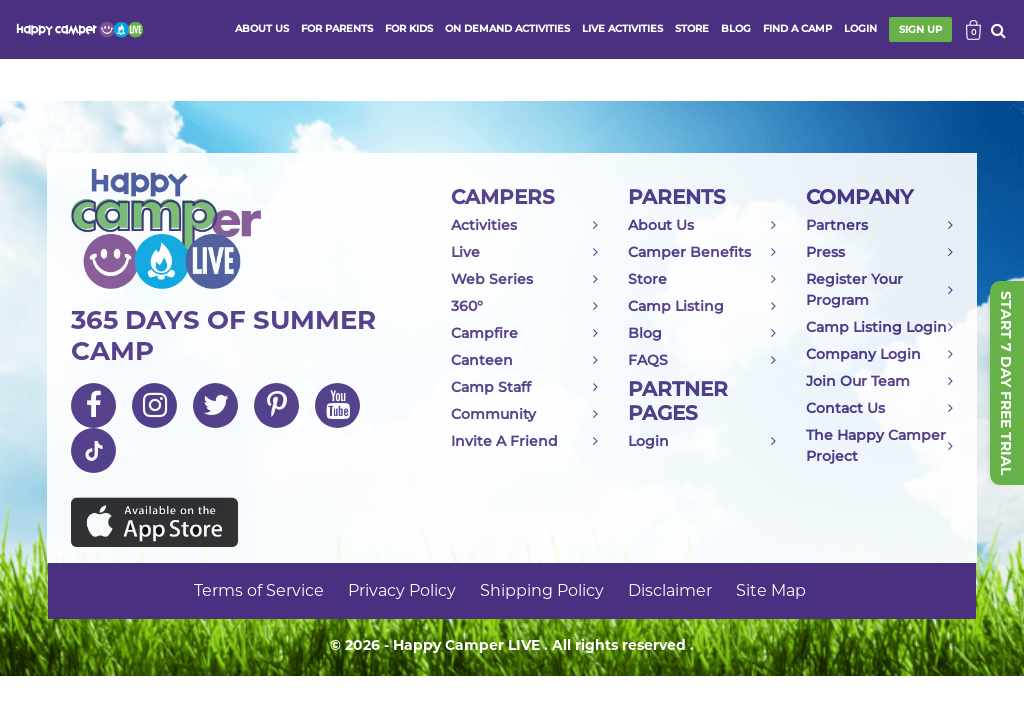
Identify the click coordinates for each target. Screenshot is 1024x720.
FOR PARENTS (337, 28)
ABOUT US (262, 28)
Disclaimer (670, 590)
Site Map (771, 590)
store (692, 28)
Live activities (622, 28)
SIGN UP (920, 29)
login (860, 28)
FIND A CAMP (797, 28)
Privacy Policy (402, 590)
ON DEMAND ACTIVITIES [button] (507, 28)
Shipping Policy (542, 590)
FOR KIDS (409, 28)
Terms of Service (259, 590)
